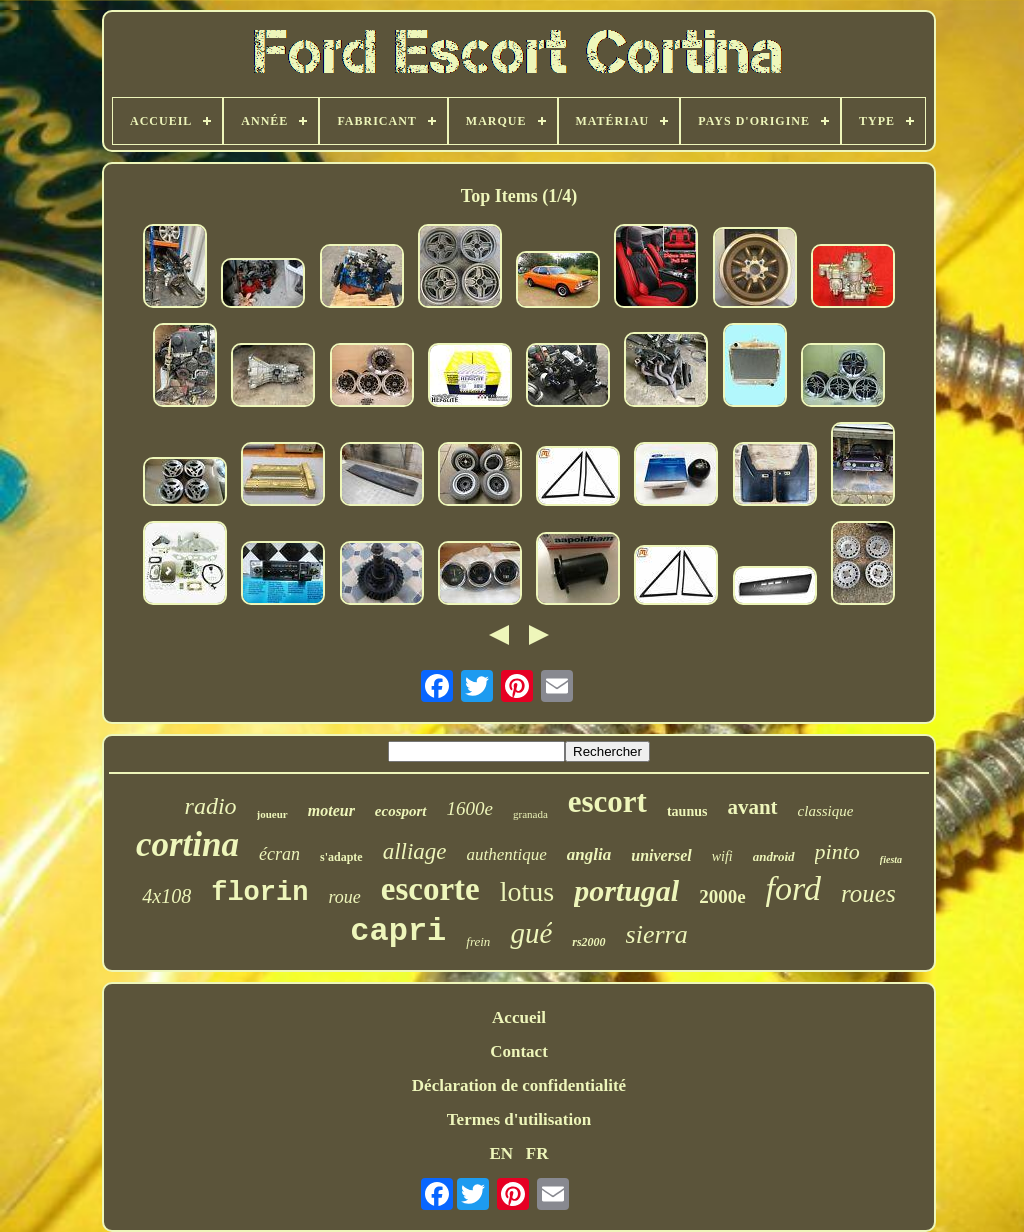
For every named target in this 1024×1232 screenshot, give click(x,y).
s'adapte (341, 857)
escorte (430, 889)
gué (531, 933)
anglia (589, 854)
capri (398, 931)
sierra (657, 934)
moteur (331, 810)
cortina (187, 844)
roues (868, 893)
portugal (626, 890)
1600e (470, 808)
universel (661, 855)
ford (793, 888)
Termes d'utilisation (519, 1119)
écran (279, 854)
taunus (687, 811)
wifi (722, 856)
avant (752, 807)
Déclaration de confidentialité (519, 1085)
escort (607, 801)
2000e (722, 896)
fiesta (891, 859)
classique (826, 811)
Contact (519, 1051)
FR (537, 1153)
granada (530, 814)
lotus (527, 891)
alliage (415, 851)
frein (478, 941)
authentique (507, 854)
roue (344, 897)
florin (259, 893)
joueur (272, 814)
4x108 (166, 896)
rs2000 (588, 942)
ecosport (401, 811)
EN (501, 1153)
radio (211, 806)
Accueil (519, 1017)
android (774, 856)
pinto (837, 851)
